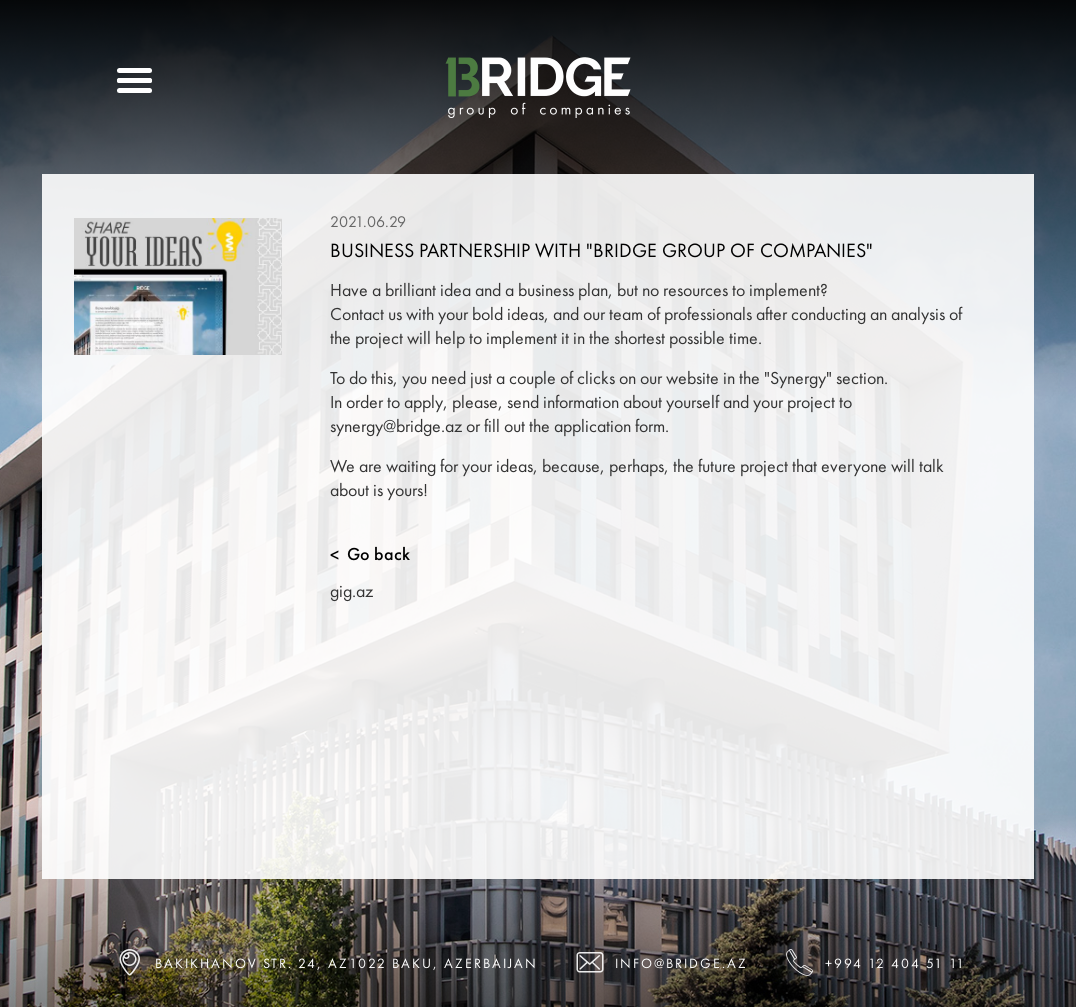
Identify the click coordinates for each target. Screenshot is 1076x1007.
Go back (370, 554)
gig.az (351, 590)
